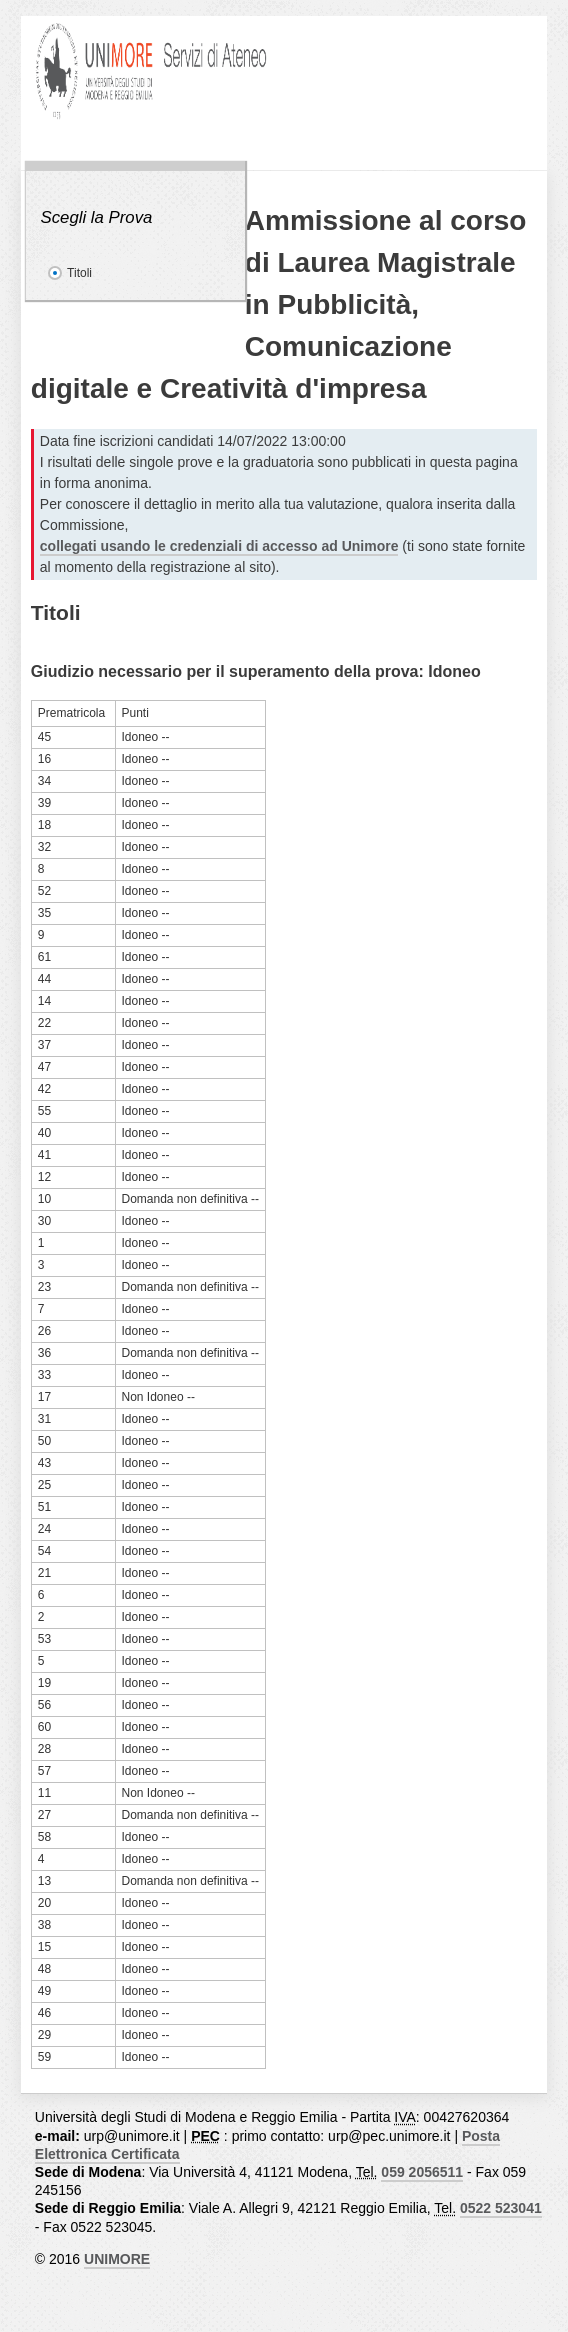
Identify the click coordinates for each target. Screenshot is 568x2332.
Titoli (79, 273)
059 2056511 (422, 2172)
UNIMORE (117, 2259)
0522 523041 (501, 2208)
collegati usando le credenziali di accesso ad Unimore (219, 546)
